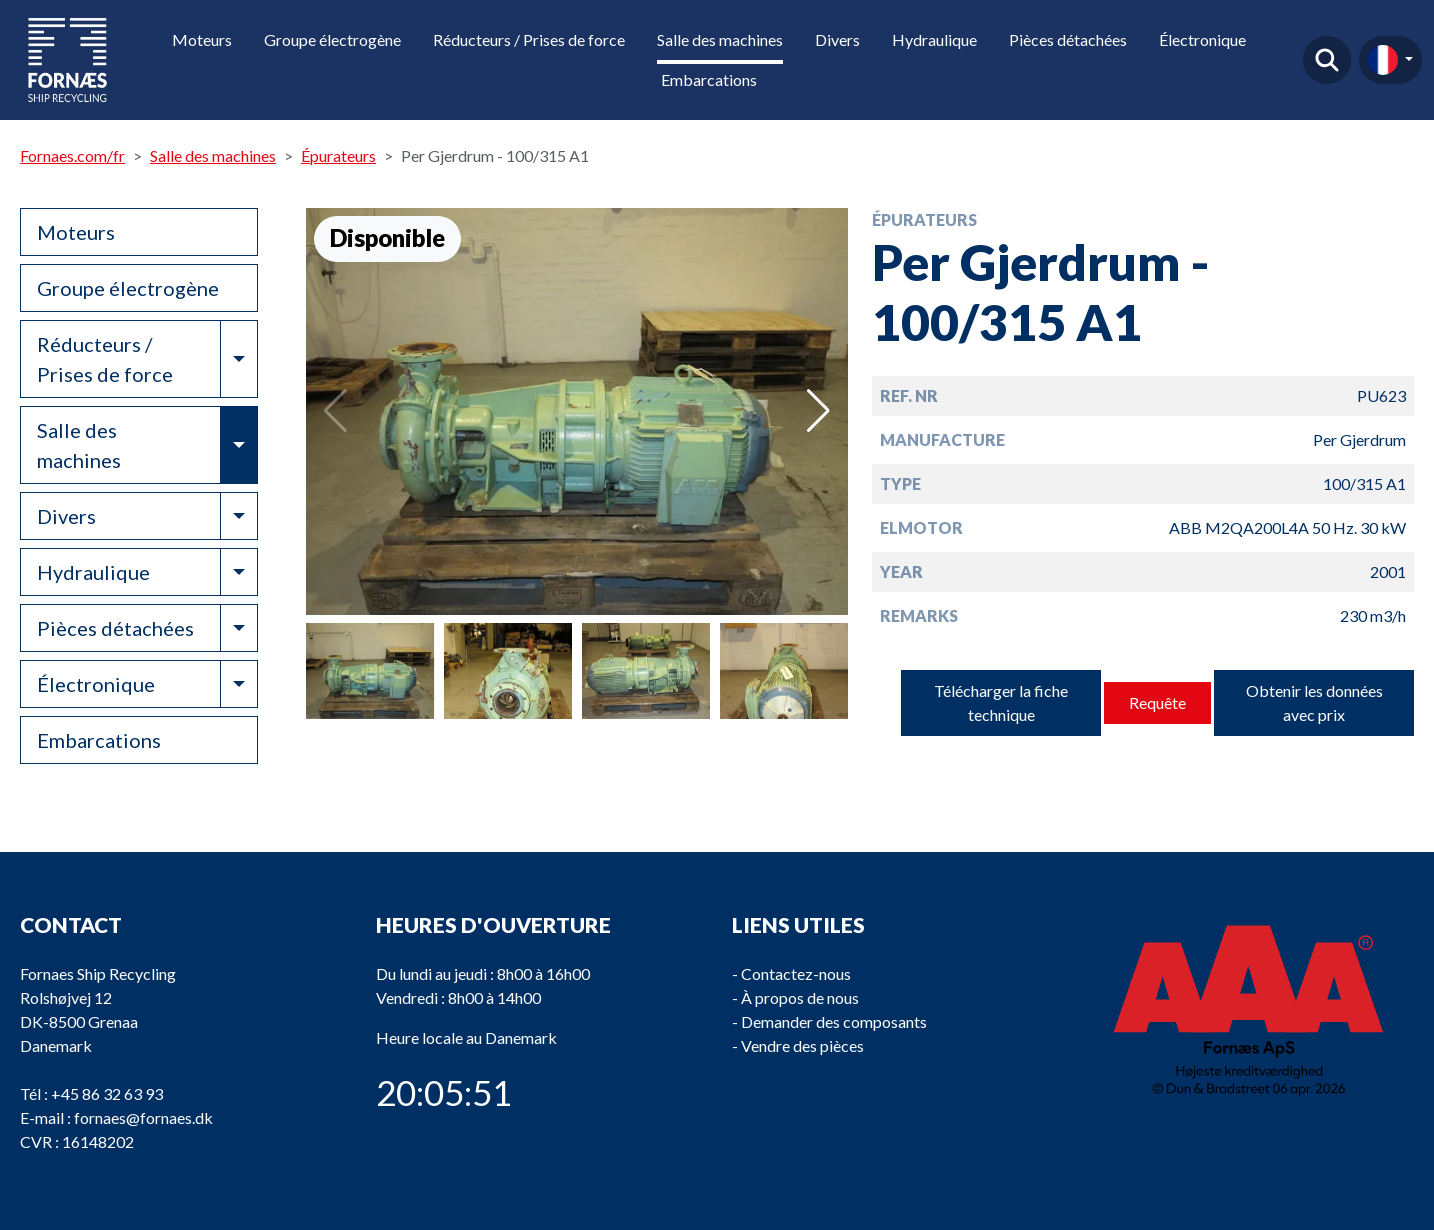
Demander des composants (834, 1021)
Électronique (1202, 39)
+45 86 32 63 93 (107, 1093)
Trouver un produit (1327, 60)
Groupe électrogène (332, 39)
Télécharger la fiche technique (1001, 702)
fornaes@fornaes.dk (143, 1117)
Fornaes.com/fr (72, 155)
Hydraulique (934, 39)
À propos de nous (800, 997)
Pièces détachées (1068, 39)
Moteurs (202, 39)
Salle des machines (720, 39)
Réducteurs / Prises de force (529, 39)
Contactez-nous (796, 973)
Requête (1157, 702)
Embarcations (709, 79)
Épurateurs (338, 155)
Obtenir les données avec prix (1314, 702)
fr (1383, 60)
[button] (818, 411)
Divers (837, 39)
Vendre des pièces (802, 1045)
